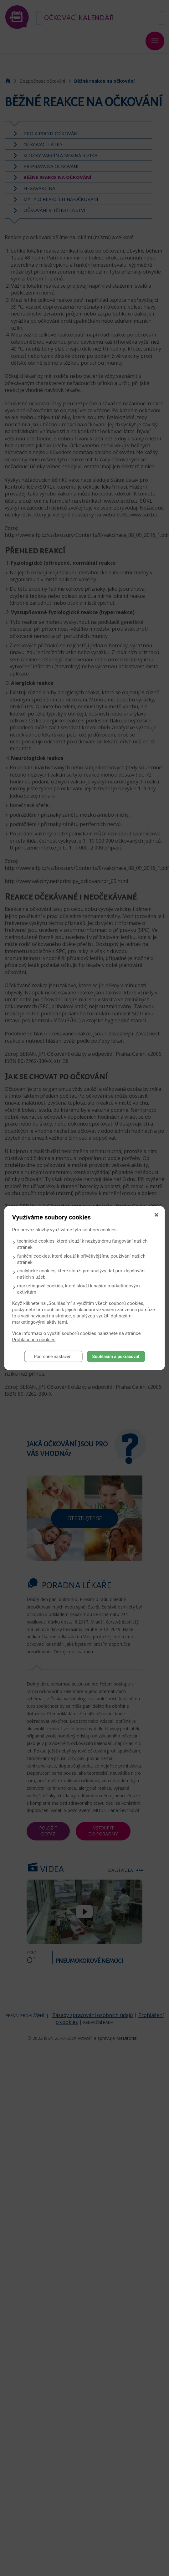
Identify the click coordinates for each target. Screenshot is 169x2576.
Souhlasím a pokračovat (116, 1356)
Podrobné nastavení (53, 1356)
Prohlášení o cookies (34, 1339)
